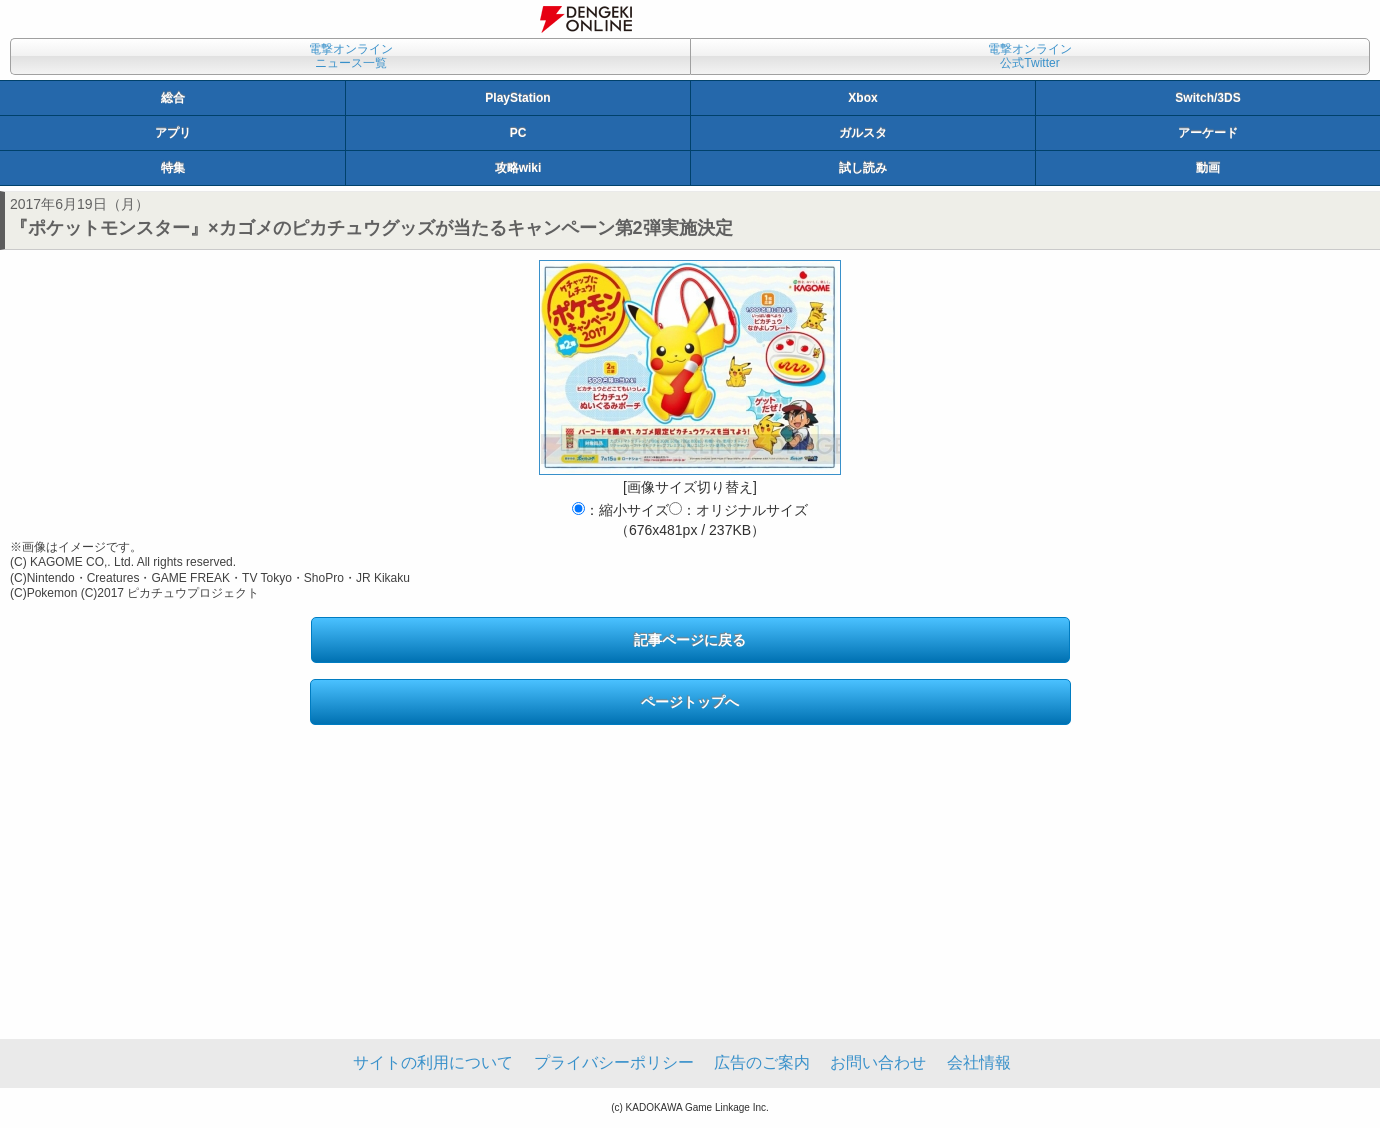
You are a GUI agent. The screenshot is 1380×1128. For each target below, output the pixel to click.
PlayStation (517, 98)
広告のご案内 (762, 1062)
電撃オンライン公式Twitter (1030, 56)
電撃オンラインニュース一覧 (351, 56)
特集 (173, 168)
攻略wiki (518, 168)
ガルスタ (863, 133)
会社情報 (979, 1062)
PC (518, 133)
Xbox (862, 98)
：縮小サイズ (620, 510)
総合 (173, 98)
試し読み (863, 168)
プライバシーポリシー (614, 1062)
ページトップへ (690, 702)
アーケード (1208, 133)
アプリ (173, 133)
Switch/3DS (1207, 98)
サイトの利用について (433, 1062)
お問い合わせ (878, 1062)
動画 (1208, 168)
